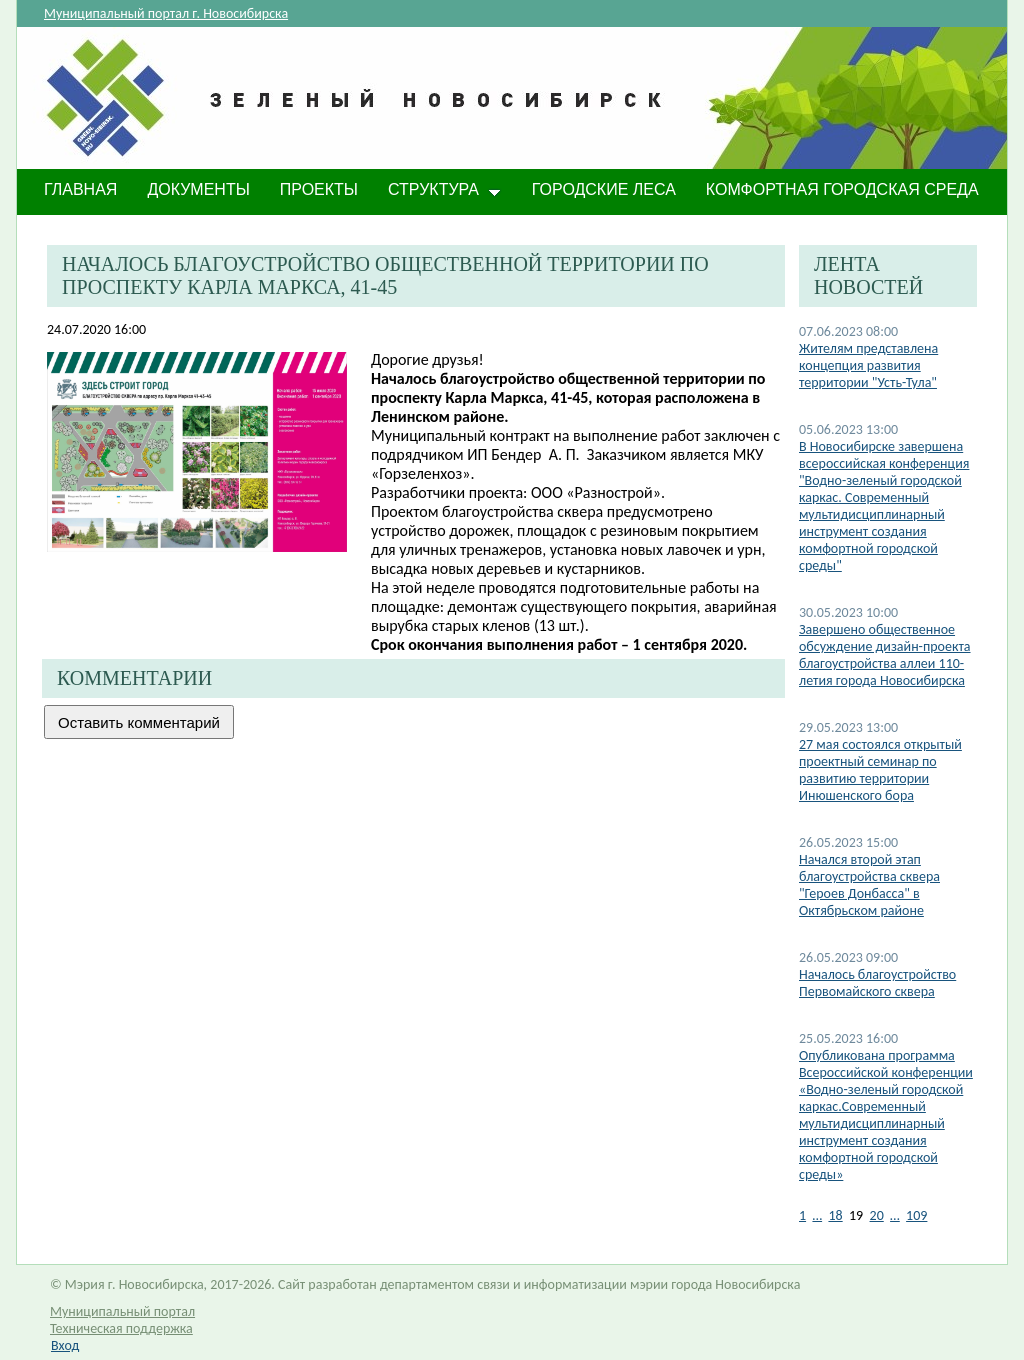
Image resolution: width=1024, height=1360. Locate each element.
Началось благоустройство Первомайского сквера (877, 983)
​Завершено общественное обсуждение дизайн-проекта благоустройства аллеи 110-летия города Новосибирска (885, 655)
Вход (65, 1345)
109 (916, 1215)
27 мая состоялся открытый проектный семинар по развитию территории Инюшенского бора (880, 770)
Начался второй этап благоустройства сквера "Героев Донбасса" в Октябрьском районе (869, 885)
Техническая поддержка (121, 1328)
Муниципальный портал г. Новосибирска (166, 13)
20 (877, 1215)
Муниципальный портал (122, 1311)
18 (835, 1215)
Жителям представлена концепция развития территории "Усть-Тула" (868, 365)
